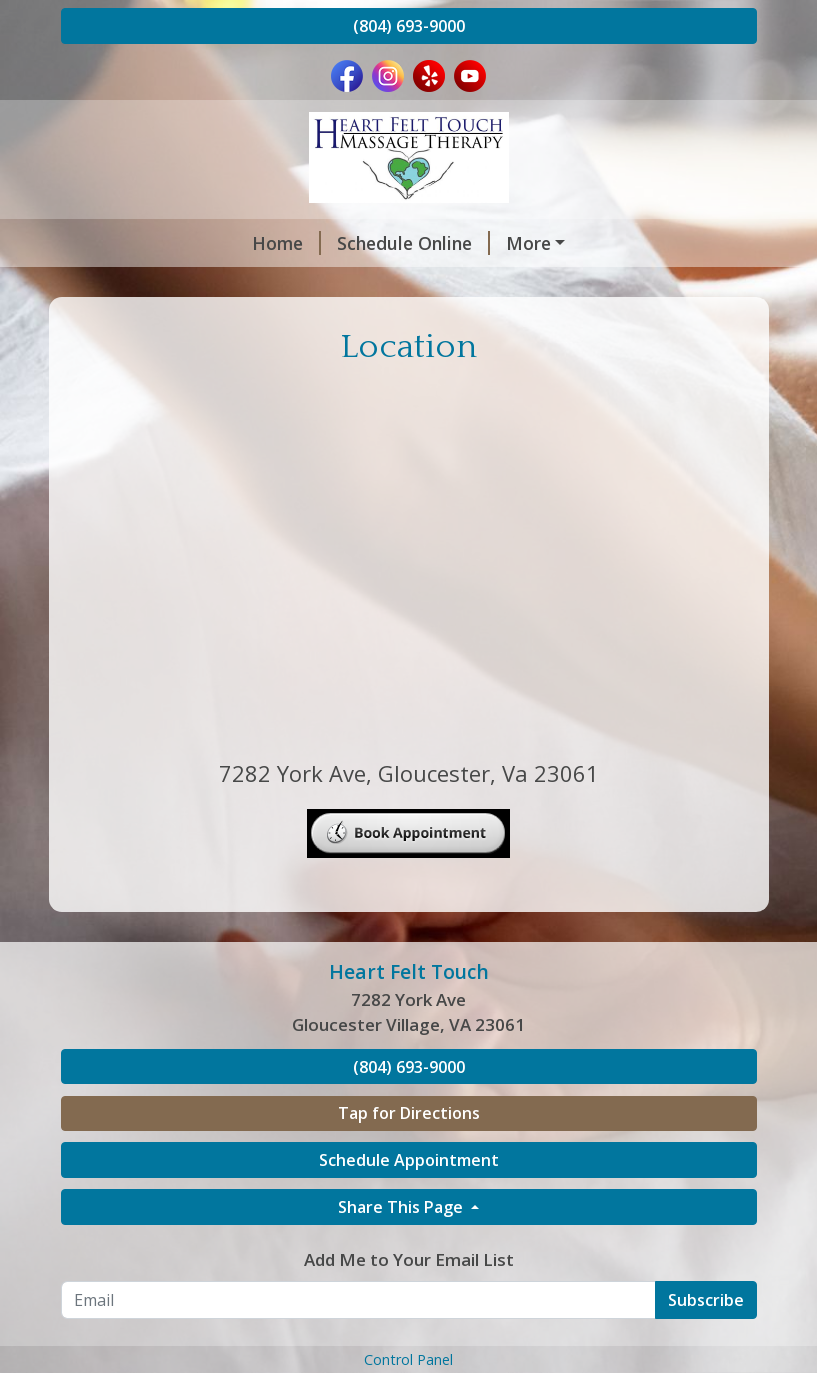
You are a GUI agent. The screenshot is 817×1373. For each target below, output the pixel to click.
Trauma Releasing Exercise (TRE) (573, 328)
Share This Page (402, 1334)
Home (111, 243)
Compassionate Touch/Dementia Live (244, 328)
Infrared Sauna (483, 285)
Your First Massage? (172, 370)
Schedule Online (238, 243)
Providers (380, 243)
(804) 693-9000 (409, 26)
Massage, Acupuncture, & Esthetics (236, 285)
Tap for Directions (409, 1240)
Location (467, 370)
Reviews (614, 285)
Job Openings (348, 370)
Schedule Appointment (409, 1287)
